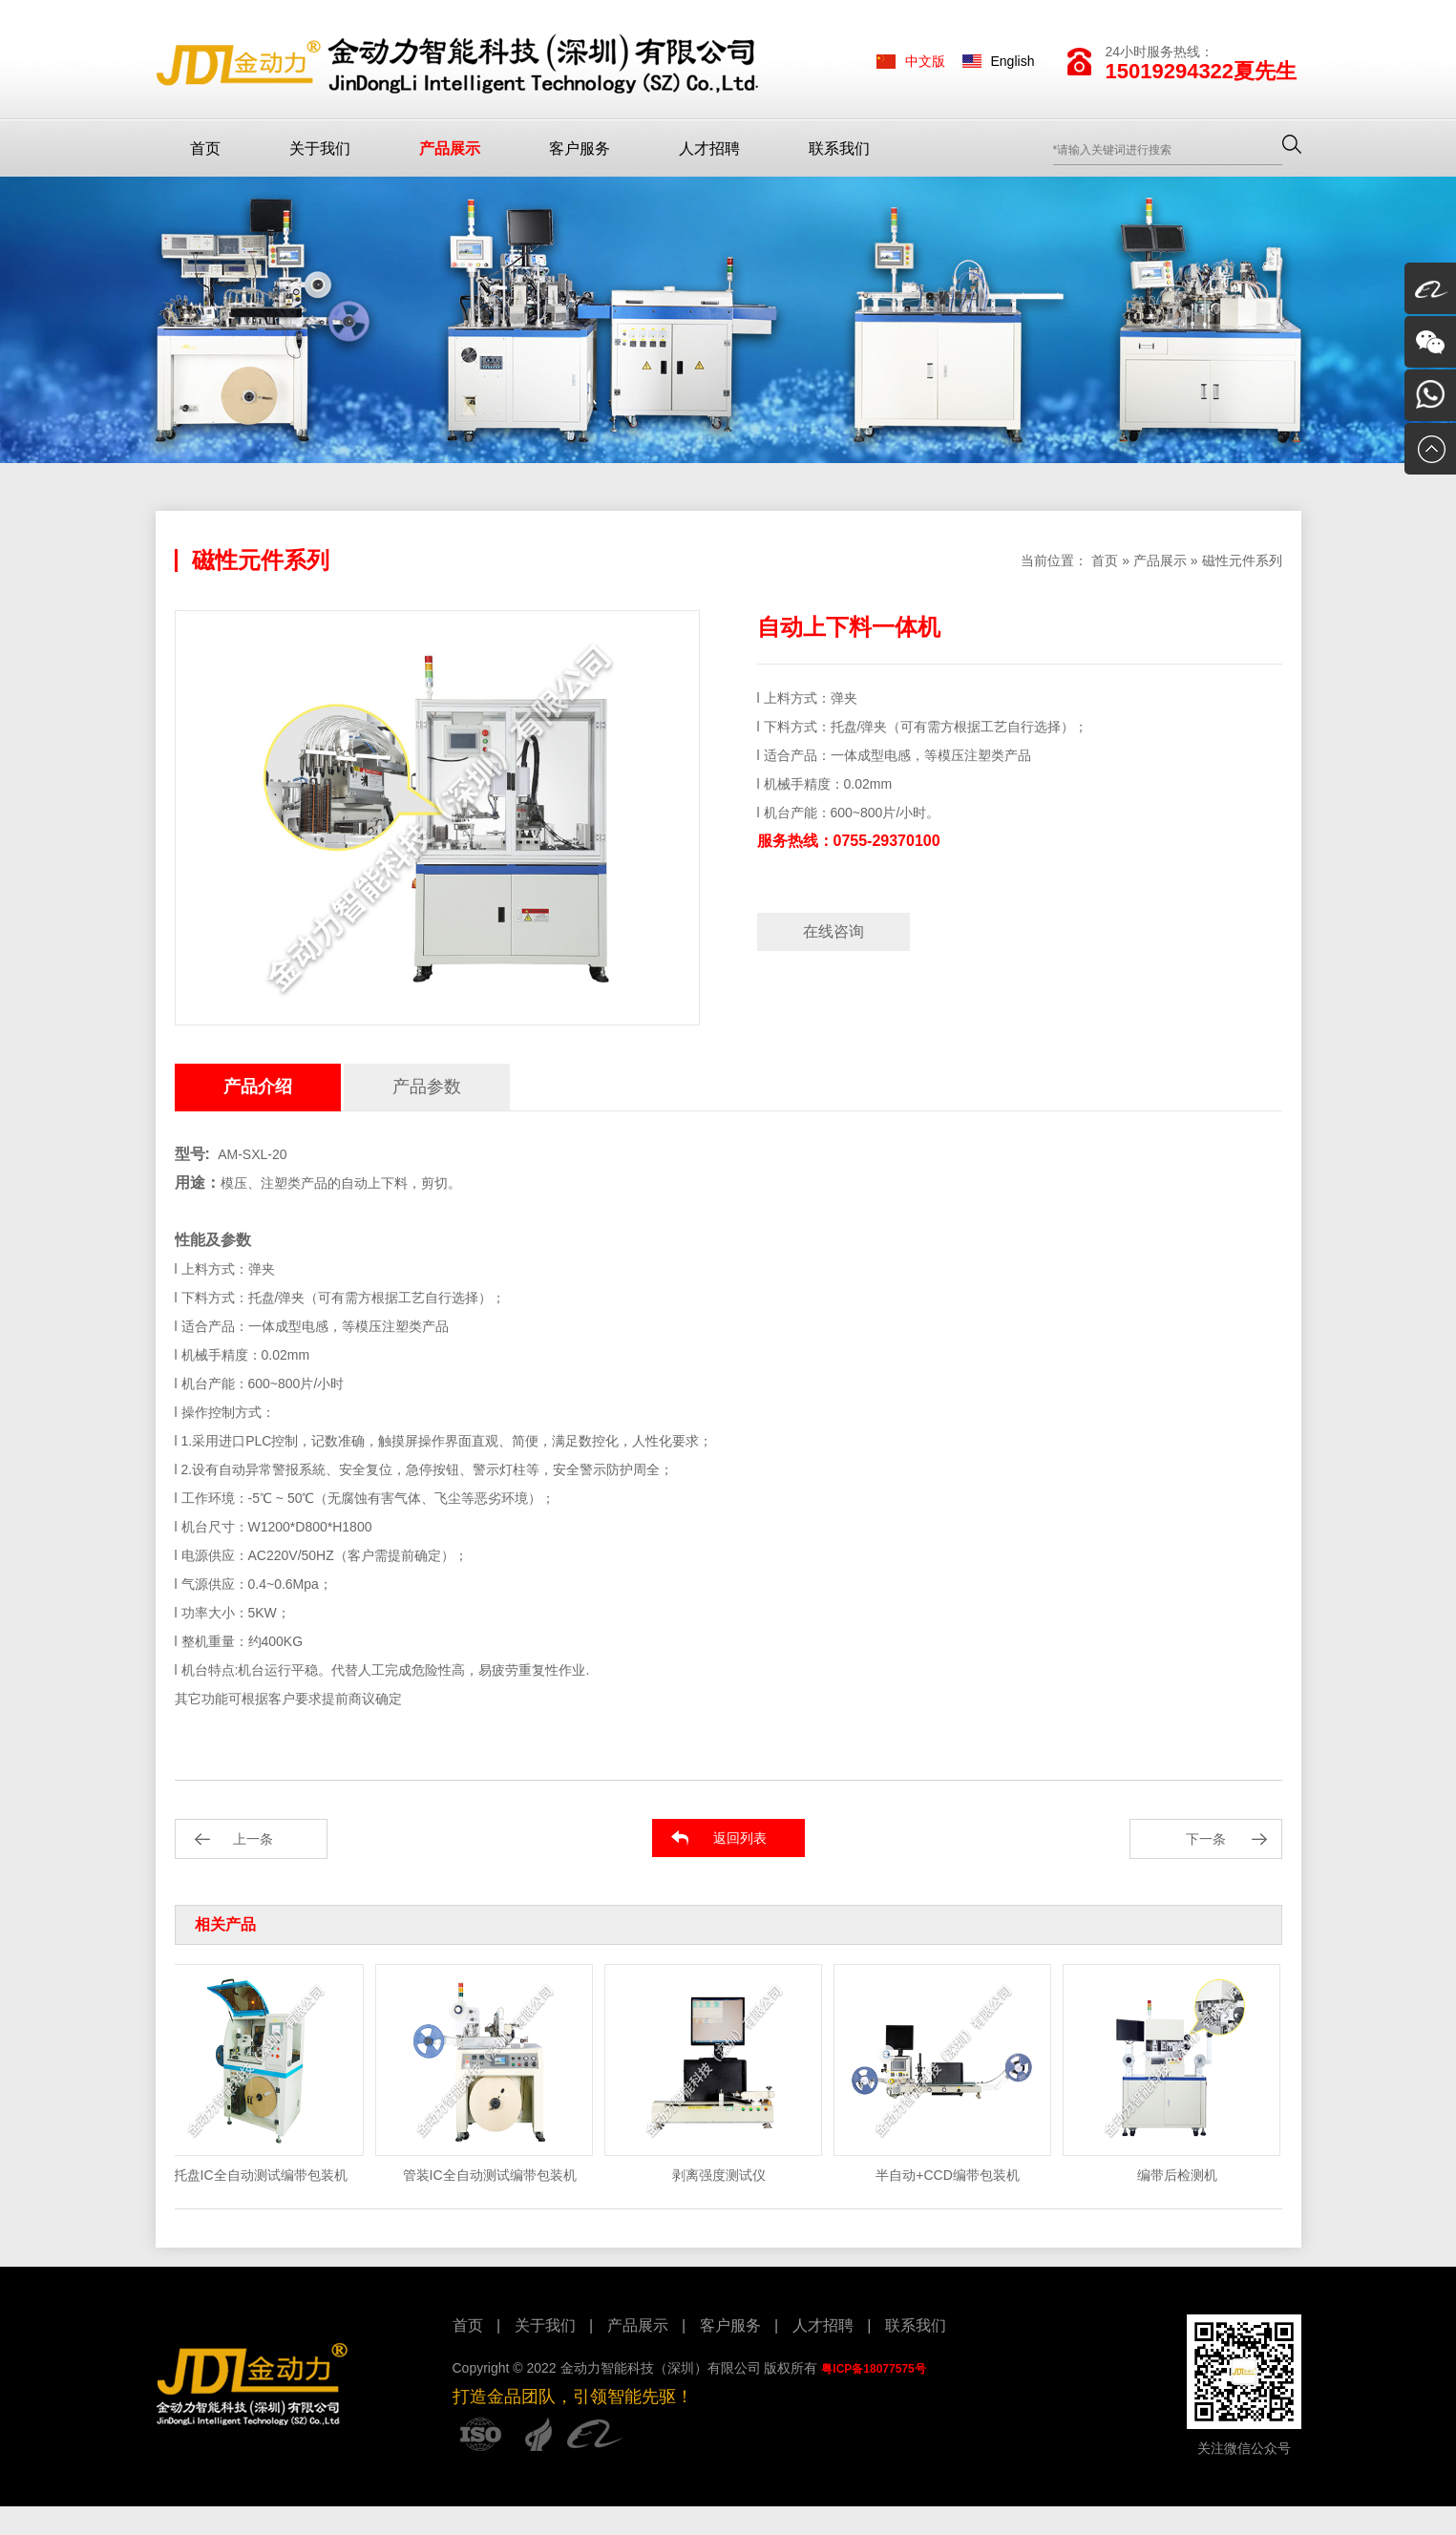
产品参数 (426, 1086)
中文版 (925, 61)
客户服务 (579, 148)
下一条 (1206, 1839)
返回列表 (740, 1838)
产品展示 (449, 148)
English (1013, 61)
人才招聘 (709, 148)
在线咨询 (833, 931)
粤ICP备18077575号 (873, 2369)
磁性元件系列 (1242, 560)
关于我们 (319, 148)
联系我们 (839, 148)
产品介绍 (257, 1086)
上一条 (253, 1839)
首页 (205, 148)
